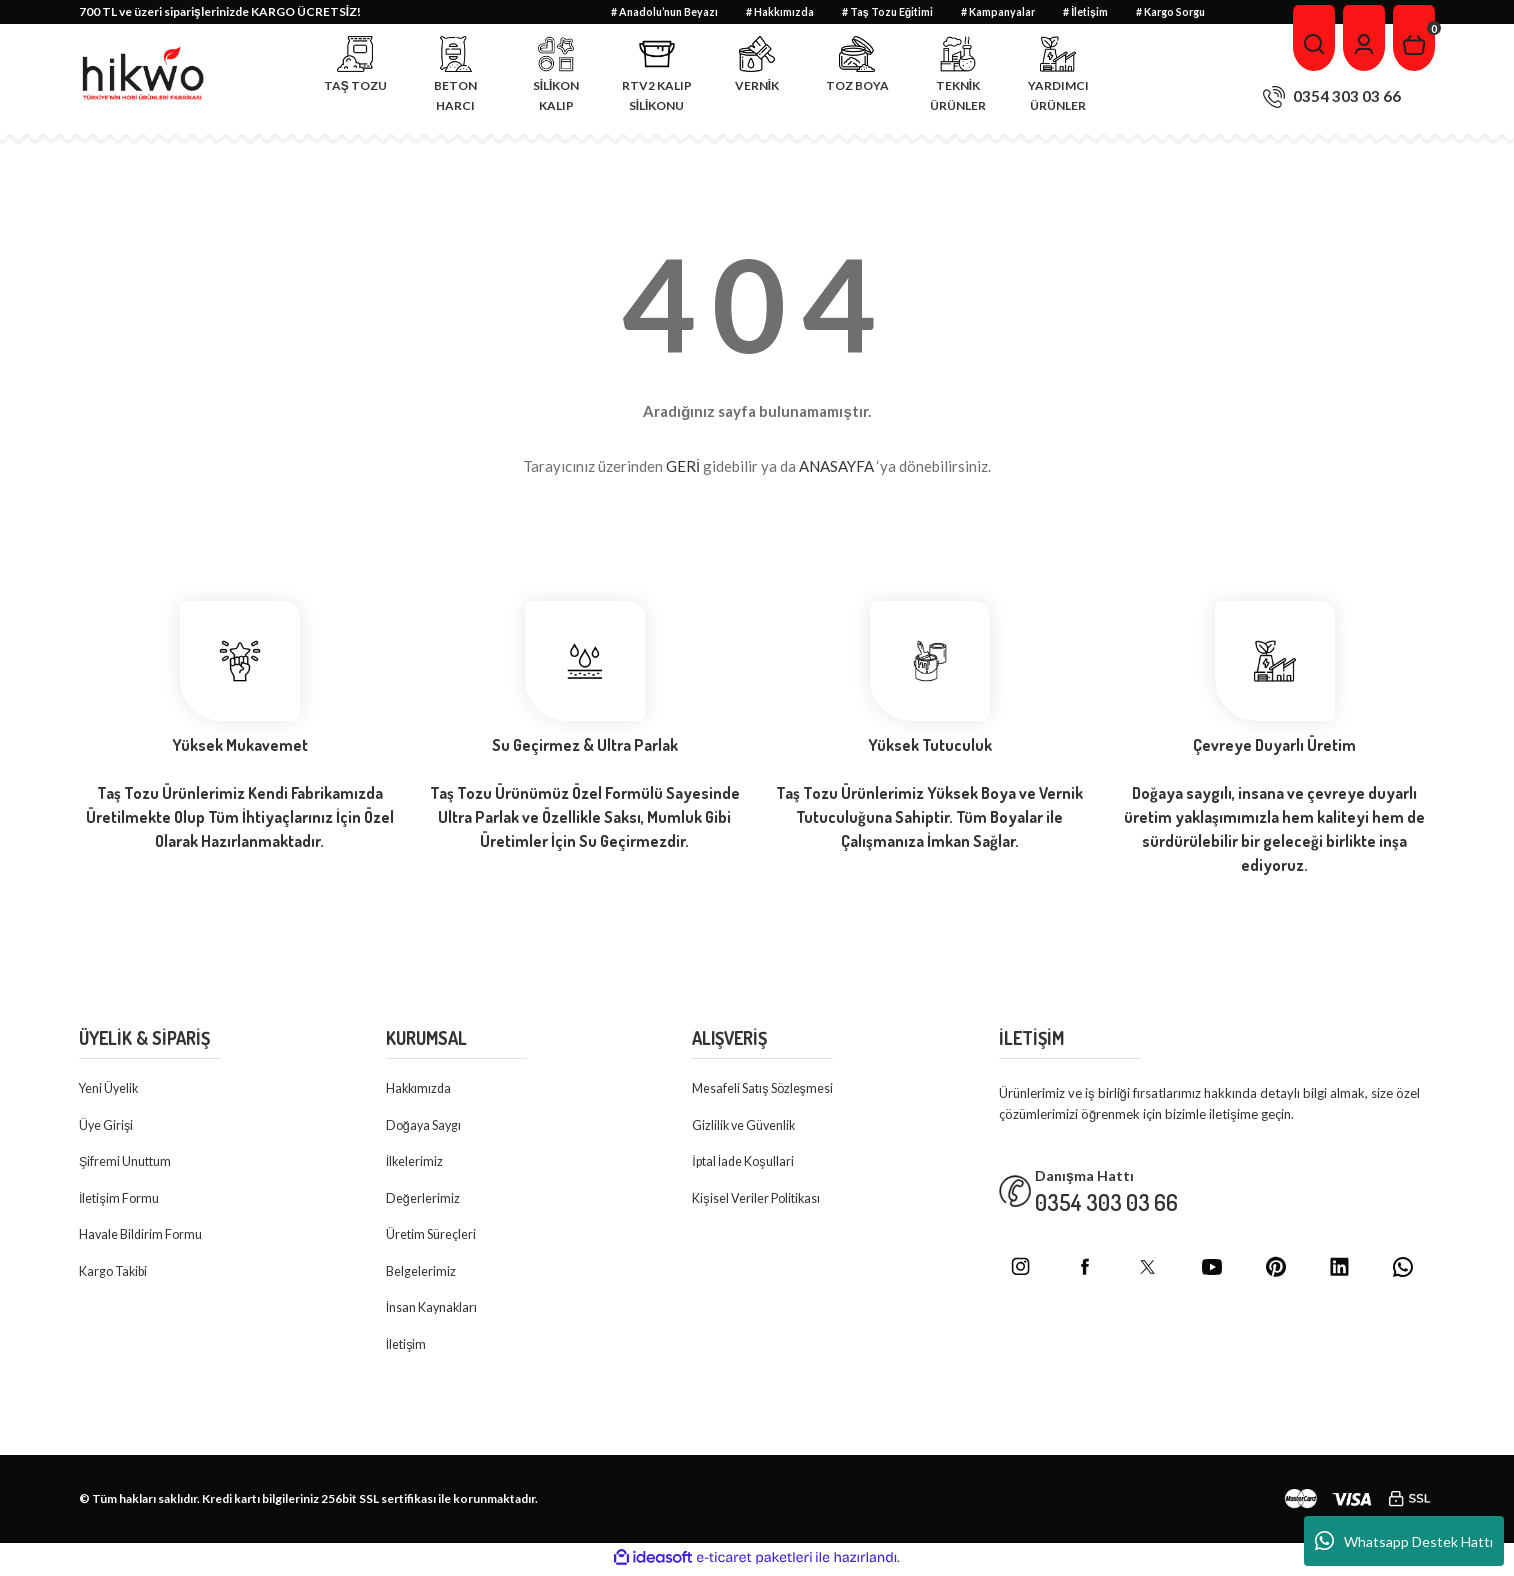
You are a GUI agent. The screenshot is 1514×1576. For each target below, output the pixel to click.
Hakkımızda (420, 1089)
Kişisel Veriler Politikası (759, 1200)
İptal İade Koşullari (746, 1163)
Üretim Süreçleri (432, 1237)
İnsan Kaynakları (433, 1311)
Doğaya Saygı (426, 1126)
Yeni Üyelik (110, 1089)
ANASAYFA (836, 466)
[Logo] (144, 74)
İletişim (407, 1348)
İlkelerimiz (415, 1163)
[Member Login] (1361, 38)
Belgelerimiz (421, 1274)
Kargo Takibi (115, 1274)
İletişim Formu (120, 1200)
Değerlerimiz (423, 1200)
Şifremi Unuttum (127, 1163)
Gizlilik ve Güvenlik (746, 1126)
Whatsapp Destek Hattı (1404, 1541)
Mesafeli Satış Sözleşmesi (766, 1089)
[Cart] (1413, 38)
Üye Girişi (107, 1126)
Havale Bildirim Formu (143, 1237)
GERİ (683, 466)
